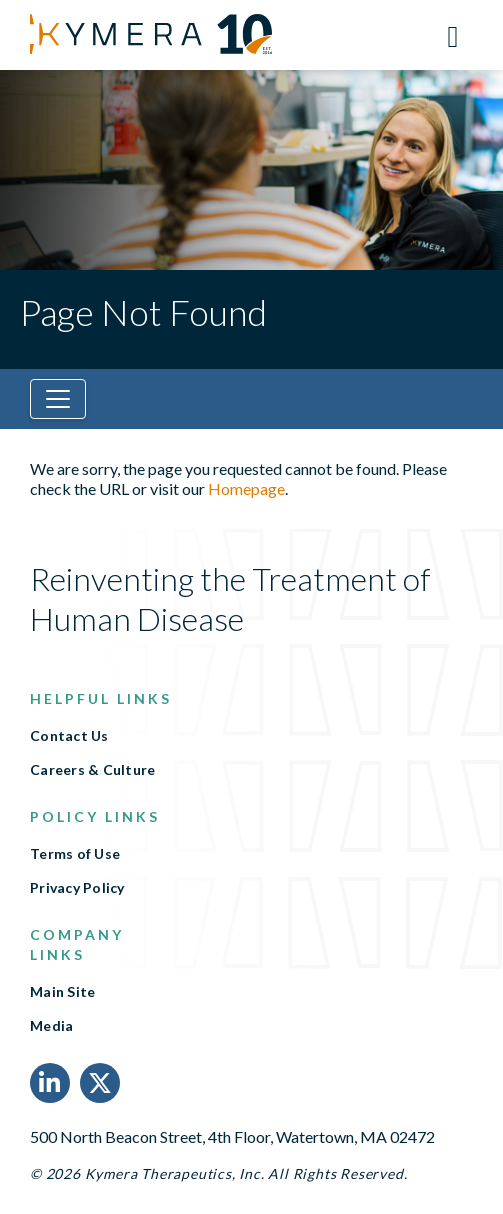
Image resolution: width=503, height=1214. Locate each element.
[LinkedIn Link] (50, 1083)
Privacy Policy (77, 888)
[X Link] (100, 1083)
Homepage (246, 488)
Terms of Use (75, 854)
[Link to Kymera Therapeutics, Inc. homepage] (125, 34)
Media (51, 1026)
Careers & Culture (92, 770)
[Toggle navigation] (58, 399)
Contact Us (69, 736)
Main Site (62, 992)
